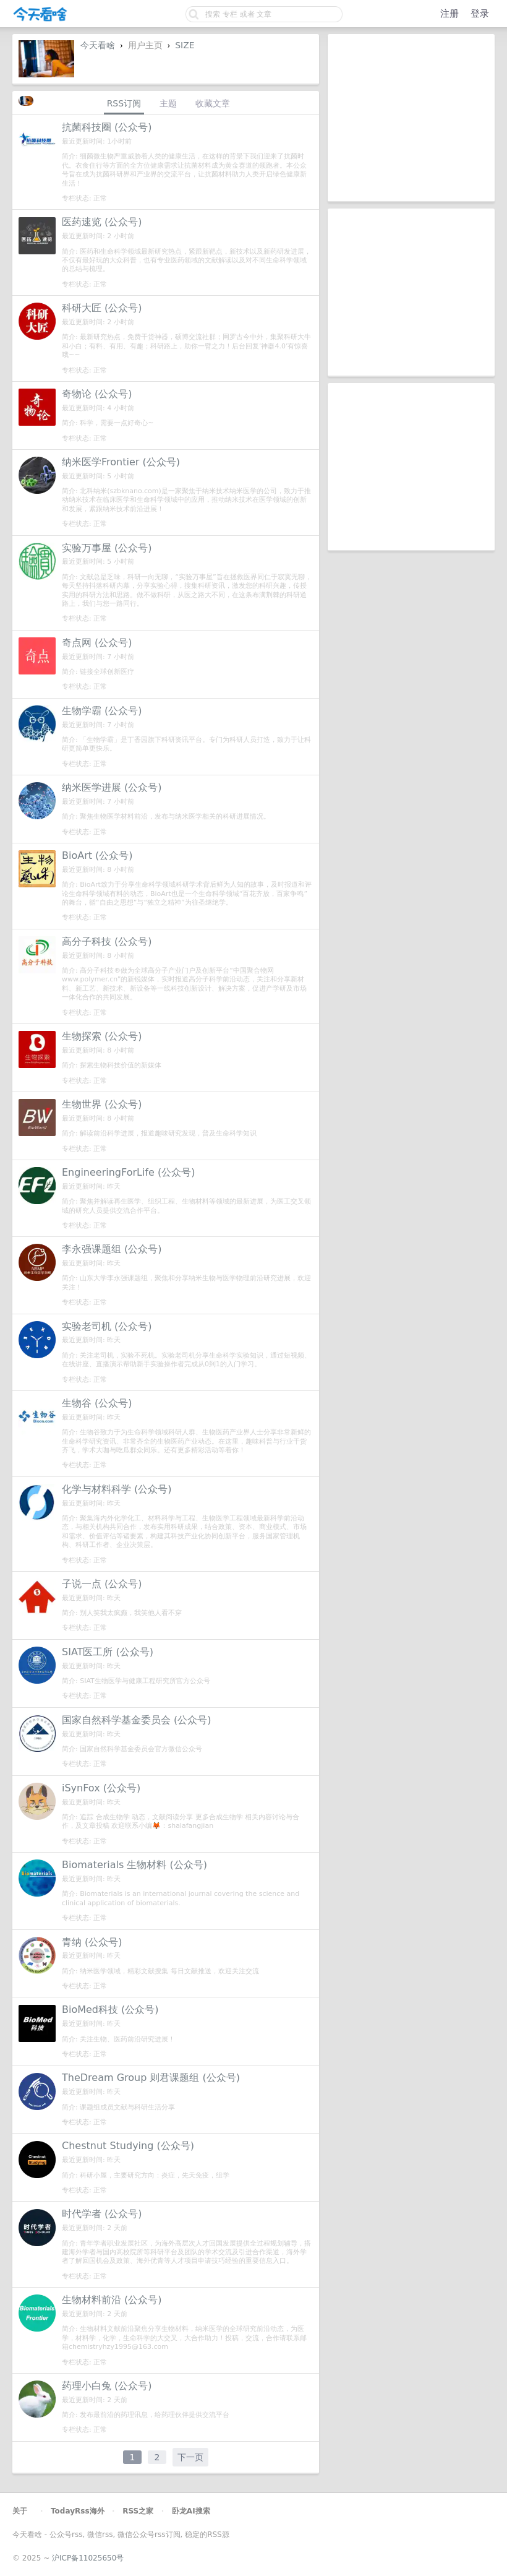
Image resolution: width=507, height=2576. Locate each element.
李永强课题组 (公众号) (112, 1249)
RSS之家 (137, 2511)
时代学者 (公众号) (102, 2214)
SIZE (184, 45)
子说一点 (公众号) (102, 1584)
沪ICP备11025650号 (88, 2558)
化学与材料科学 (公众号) (117, 1489)
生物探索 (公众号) (102, 1036)
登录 (480, 13)
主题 (168, 103)
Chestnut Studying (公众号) (128, 2146)
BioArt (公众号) (97, 855)
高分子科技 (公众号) (107, 941)
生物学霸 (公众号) (102, 711)
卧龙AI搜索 (191, 2511)
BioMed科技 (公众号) (110, 2009)
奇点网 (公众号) (97, 642)
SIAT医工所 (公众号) (107, 1652)
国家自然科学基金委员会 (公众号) (136, 1720)
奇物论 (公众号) (97, 394)
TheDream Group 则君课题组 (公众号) (151, 2077)
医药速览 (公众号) (102, 222)
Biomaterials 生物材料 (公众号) (134, 1865)
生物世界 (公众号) (102, 1104)
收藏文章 (212, 103)
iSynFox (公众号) (101, 1788)
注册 (449, 13)
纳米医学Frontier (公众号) (121, 462)
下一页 (190, 2457)
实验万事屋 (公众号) (107, 548)
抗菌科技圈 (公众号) (107, 127)
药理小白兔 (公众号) (107, 2386)
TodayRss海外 (77, 2511)
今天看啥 (97, 45)
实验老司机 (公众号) (107, 1326)
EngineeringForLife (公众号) (128, 1172)
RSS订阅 (124, 103)
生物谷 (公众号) (97, 1403)
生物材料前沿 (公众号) (112, 2300)
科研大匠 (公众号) (102, 308)
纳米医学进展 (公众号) (112, 787)
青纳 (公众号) (92, 1942)
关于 (19, 2511)
